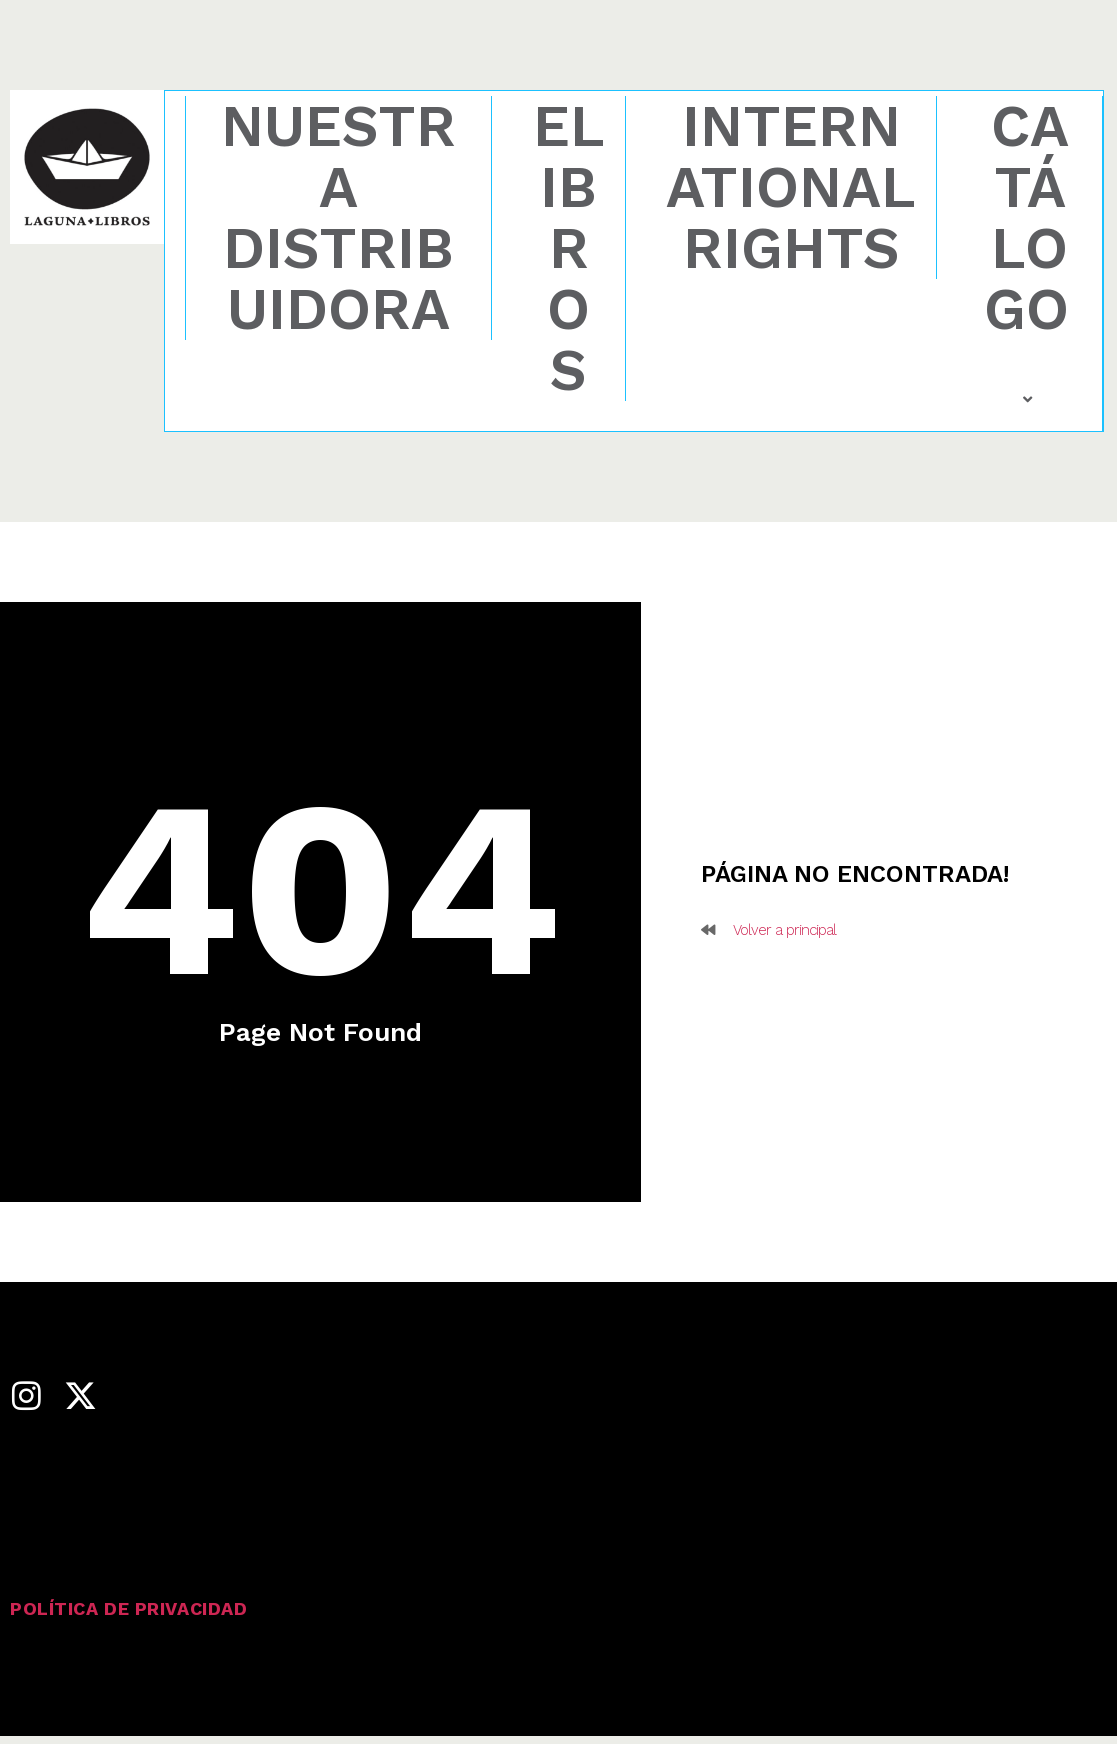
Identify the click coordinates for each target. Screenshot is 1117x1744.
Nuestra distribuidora (338, 218)
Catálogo (1029, 253)
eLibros (569, 248)
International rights (791, 187)
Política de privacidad (128, 1608)
